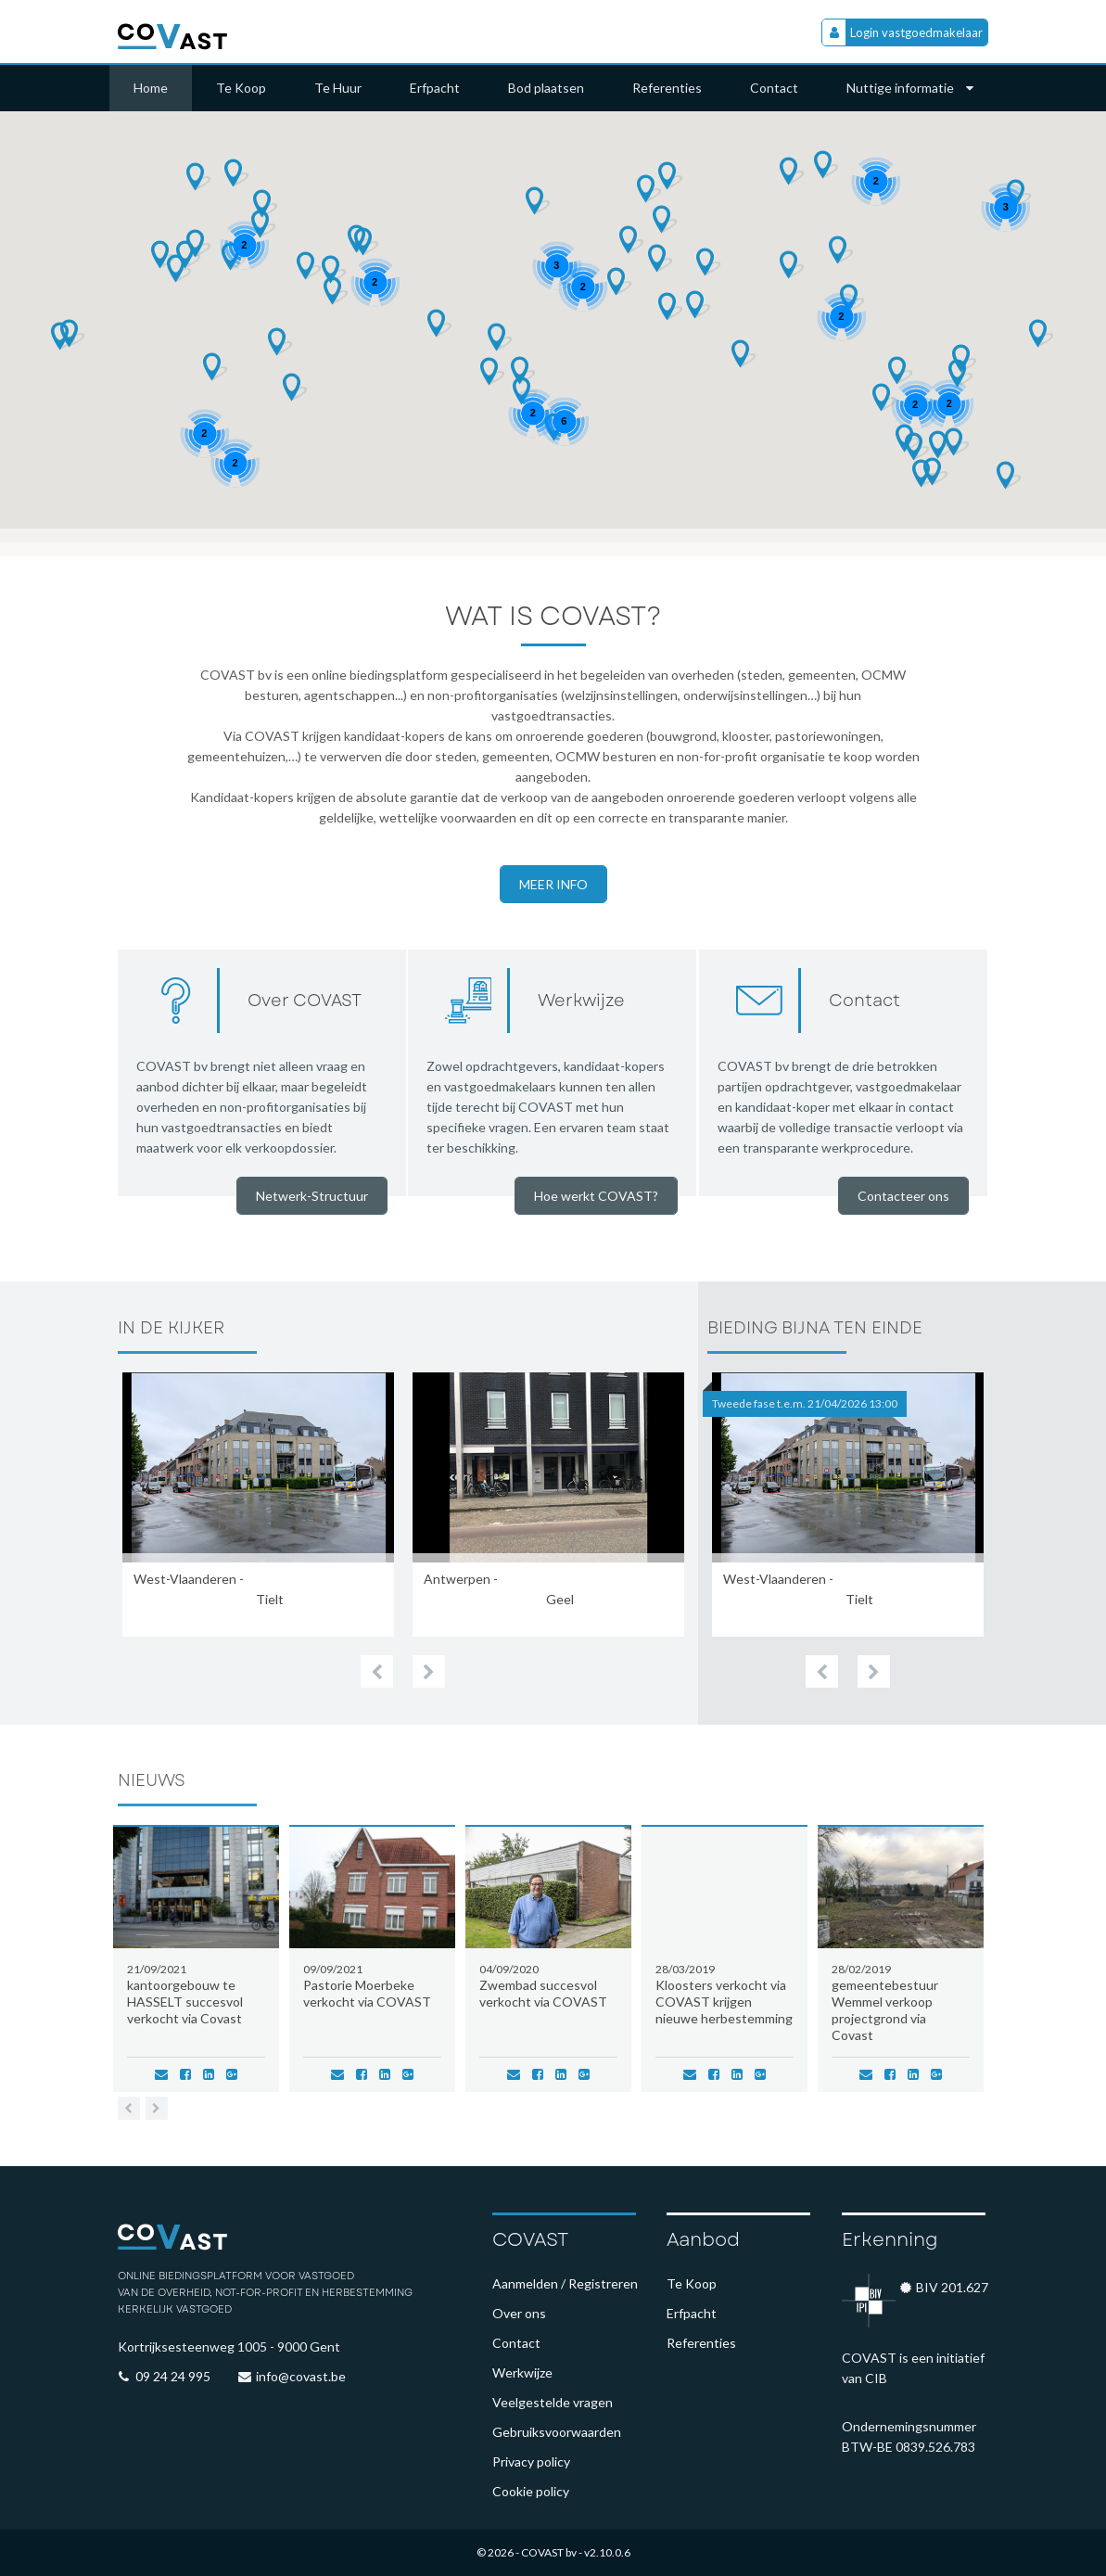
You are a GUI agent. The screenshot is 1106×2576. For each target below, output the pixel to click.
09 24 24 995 (172, 2376)
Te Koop (241, 88)
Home (150, 88)
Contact (774, 88)
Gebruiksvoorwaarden (556, 2432)
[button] (649, 188)
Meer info (553, 884)
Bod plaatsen (546, 88)
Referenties (667, 88)
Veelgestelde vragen (552, 2402)
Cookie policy (530, 2491)
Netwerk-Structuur (312, 1196)
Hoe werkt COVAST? (596, 1196)
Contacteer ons (903, 1196)
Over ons (519, 2313)
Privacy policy (531, 2461)
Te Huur (338, 88)
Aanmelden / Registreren (565, 2283)
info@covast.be (301, 2376)
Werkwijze (522, 2372)
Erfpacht (435, 88)
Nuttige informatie (909, 88)
